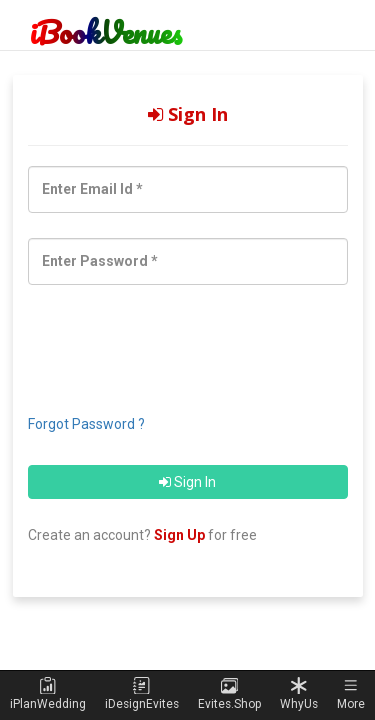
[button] (351, 694)
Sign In (187, 482)
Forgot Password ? (86, 424)
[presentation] (149, 341)
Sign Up (179, 535)
